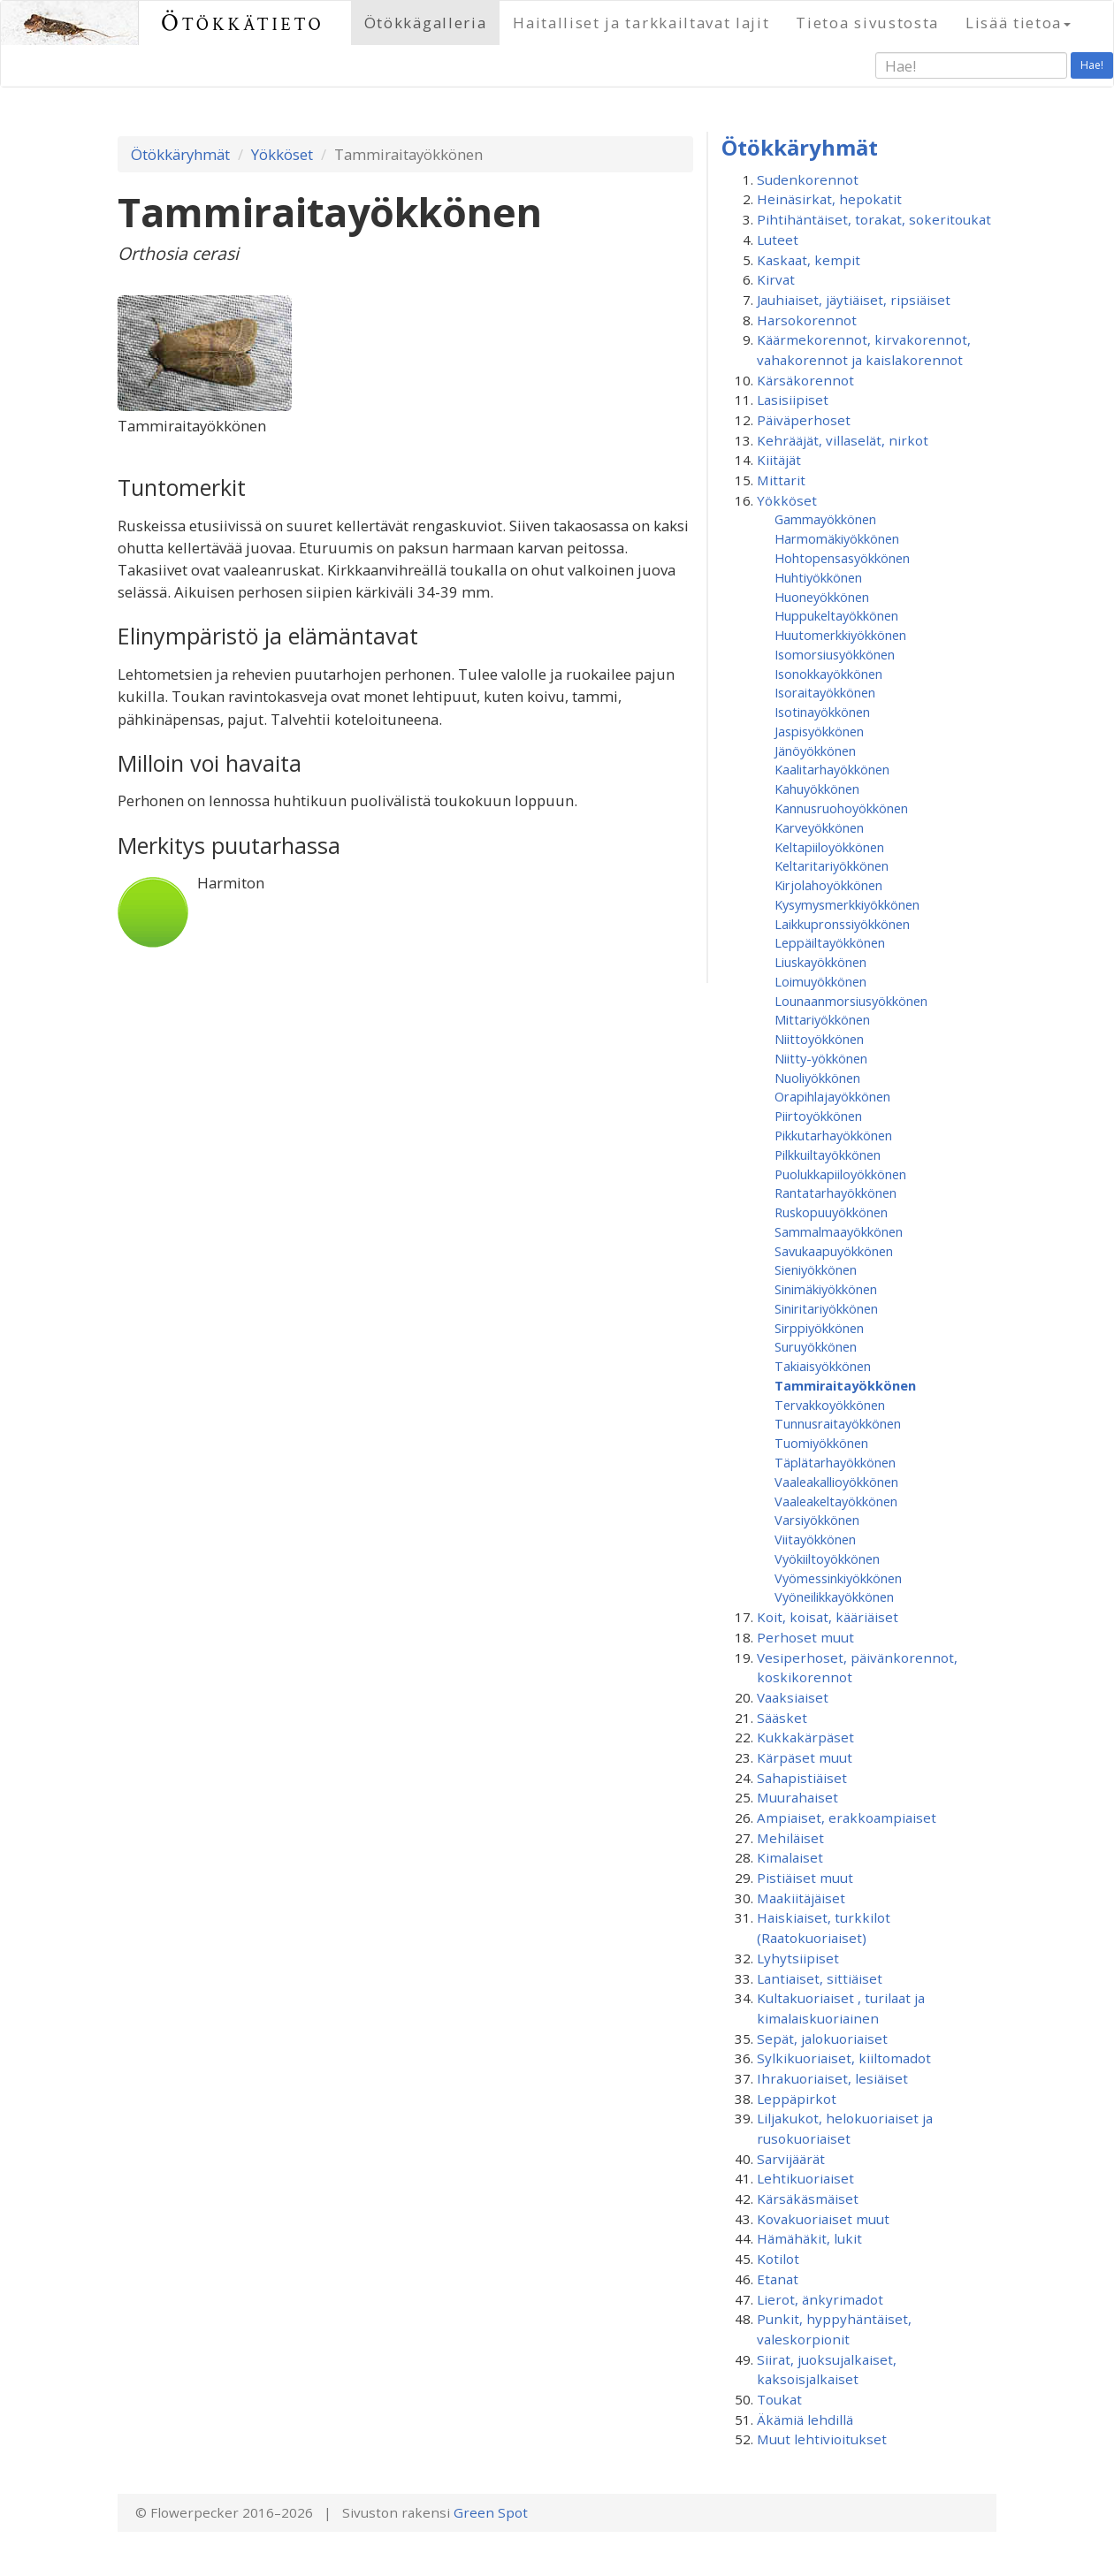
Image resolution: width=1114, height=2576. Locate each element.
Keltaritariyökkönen (831, 865)
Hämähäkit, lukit (809, 2238)
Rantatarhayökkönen (835, 1192)
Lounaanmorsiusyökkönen (850, 1001)
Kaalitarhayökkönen (831, 769)
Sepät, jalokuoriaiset (822, 2038)
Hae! (1091, 64)
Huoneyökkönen (821, 597)
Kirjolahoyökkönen (828, 885)
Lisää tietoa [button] (1018, 22)
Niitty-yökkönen (820, 1058)
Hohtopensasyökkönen (842, 558)
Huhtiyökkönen (818, 577)
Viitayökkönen (815, 1539)
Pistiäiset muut (805, 1877)
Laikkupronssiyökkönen (842, 924)
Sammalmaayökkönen (838, 1231)
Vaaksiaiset (792, 1697)
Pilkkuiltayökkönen (827, 1154)
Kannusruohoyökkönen (841, 808)
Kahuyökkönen (816, 788)
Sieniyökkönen (815, 1269)
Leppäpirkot (796, 2098)
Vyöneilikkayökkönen (834, 1596)
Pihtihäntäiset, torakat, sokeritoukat (874, 219)
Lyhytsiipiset (798, 1958)
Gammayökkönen (825, 519)
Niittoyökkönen (819, 1039)
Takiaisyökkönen (822, 1366)
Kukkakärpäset (805, 1737)
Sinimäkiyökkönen (825, 1289)
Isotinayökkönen (822, 711)
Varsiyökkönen (816, 1519)
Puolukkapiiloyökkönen (840, 1174)
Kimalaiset (790, 1857)
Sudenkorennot (807, 179)
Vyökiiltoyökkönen (827, 1558)
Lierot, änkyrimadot (820, 2299)
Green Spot (491, 2512)
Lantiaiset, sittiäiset (819, 1978)
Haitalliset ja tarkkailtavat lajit (641, 22)
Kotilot (778, 2258)
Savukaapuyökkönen (833, 1251)
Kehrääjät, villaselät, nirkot (842, 440)
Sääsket (782, 1717)
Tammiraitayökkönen (845, 1385)
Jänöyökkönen (815, 750)
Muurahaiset (797, 1797)
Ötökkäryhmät (180, 154)
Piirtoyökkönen (818, 1115)
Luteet (777, 239)
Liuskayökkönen (820, 962)
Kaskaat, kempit (808, 260)
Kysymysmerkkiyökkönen (846, 904)
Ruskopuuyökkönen (831, 1212)
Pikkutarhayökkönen (833, 1135)
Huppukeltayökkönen (836, 615)
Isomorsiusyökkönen (834, 654)
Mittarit (781, 480)
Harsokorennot (807, 320)
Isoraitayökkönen (824, 692)
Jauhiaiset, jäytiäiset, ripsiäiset (853, 300)
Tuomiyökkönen (821, 1443)
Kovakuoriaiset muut (823, 2219)
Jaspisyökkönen (819, 731)
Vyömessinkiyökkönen (838, 1578)
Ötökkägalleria (425, 22)
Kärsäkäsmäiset (807, 2198)
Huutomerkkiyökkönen (840, 635)
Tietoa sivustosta (867, 22)
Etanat (777, 2279)
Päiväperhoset (804, 420)
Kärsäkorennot (805, 380)
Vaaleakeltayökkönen (835, 1501)
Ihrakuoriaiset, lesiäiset (832, 2078)
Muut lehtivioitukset (822, 2439)
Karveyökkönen (819, 827)
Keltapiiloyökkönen (829, 847)
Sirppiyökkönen (819, 1328)
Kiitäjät (779, 460)
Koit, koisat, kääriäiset (827, 1617)
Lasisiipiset (792, 399)
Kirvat (776, 279)
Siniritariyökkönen (826, 1308)
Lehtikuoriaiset (805, 2178)
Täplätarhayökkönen (835, 1462)
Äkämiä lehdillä (805, 2419)
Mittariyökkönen (822, 1019)
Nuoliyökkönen (817, 1077)
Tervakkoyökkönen (829, 1405)
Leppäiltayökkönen (829, 942)
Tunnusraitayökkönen (837, 1423)
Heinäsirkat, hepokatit (829, 199)
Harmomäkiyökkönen (836, 538)
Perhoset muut (805, 1637)
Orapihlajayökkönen (832, 1096)
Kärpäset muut (804, 1757)
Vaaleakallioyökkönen (836, 1481)
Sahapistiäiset (802, 1778)
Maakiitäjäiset (801, 1898)
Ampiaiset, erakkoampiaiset (846, 1817)
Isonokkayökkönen (828, 673)
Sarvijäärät (791, 2159)
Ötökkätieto (242, 22)
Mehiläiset (790, 1838)
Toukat (779, 2399)
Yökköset (282, 154)
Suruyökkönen (815, 1346)
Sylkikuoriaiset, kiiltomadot (844, 2058)
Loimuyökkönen (820, 981)
